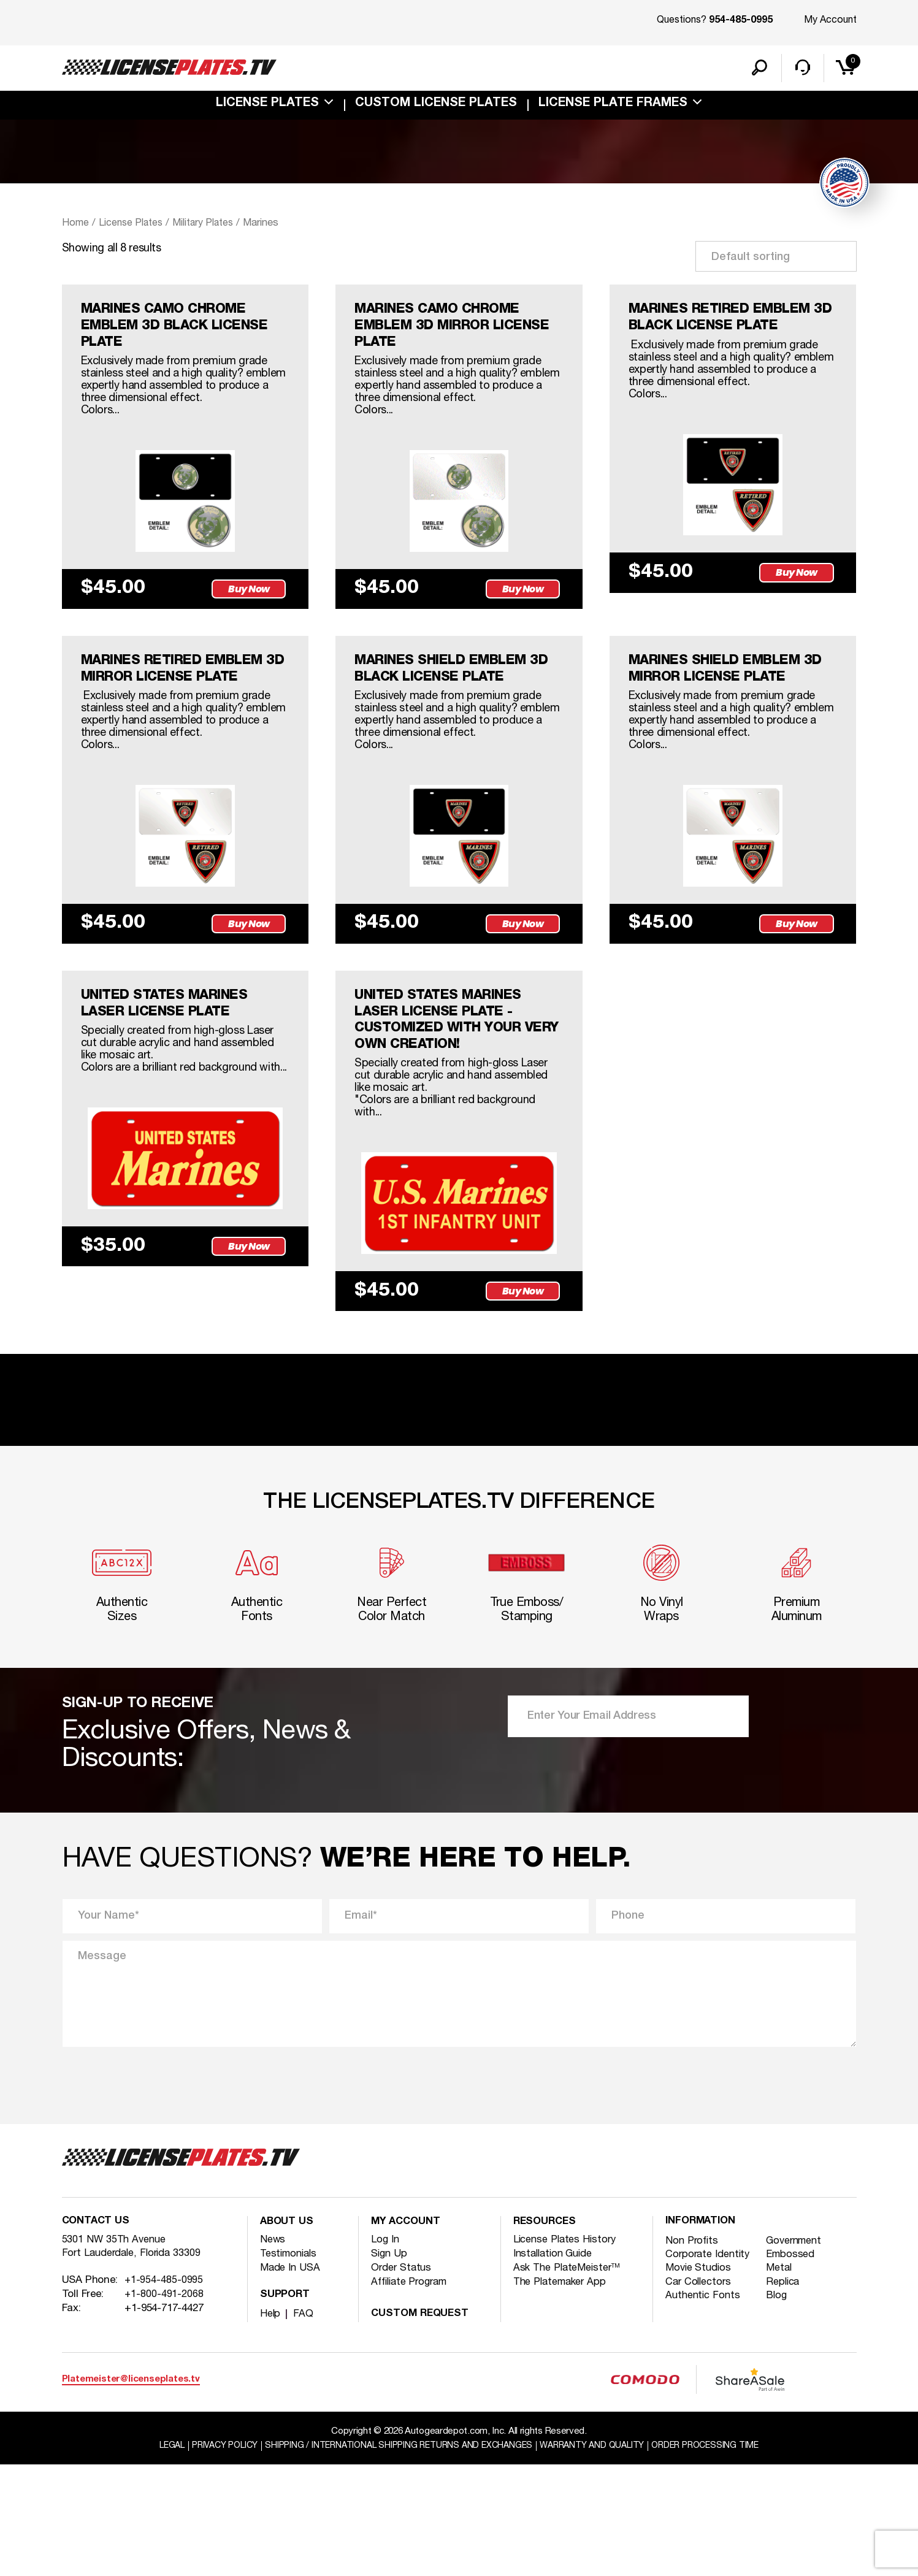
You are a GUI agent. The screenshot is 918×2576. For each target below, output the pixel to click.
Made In (291, 2379)
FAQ (303, 2425)
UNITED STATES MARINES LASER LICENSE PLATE (178, 1094)
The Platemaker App (562, 2393)
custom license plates (436, 107)
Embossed (793, 2366)
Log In (385, 2351)
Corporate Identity (709, 2366)
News (273, 2351)
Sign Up (389, 2365)
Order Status (402, 2379)
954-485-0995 (741, 21)
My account (407, 2333)
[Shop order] (776, 259)
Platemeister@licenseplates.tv (131, 2490)
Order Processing (719, 2557)
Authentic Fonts (704, 2409)
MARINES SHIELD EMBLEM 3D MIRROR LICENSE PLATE (732, 709)
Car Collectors (700, 2394)
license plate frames (612, 107)
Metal (781, 2380)
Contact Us (97, 2333)
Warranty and (599, 2557)
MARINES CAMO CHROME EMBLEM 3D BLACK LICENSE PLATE (177, 332)
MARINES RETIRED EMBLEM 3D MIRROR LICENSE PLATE (159, 718)
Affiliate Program (412, 2393)
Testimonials (290, 2365)
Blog (779, 2409)
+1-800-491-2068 (164, 2408)
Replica (785, 2394)
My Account (830, 20)
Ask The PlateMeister (568, 2379)
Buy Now (250, 626)
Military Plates (209, 226)
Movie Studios (699, 2380)
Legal (155, 2557)
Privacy (212, 2557)
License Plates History (567, 2351)
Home (75, 226)
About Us (288, 2333)
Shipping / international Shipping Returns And (395, 2557)
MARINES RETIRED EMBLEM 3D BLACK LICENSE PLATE (702, 332)
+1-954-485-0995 (164, 2394)
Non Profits (693, 2352)
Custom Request (422, 2425)
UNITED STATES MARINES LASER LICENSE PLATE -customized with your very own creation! (451, 1113)
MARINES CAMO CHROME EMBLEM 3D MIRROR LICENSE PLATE (451, 332)
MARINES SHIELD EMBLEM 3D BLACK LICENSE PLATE (455, 709)
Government (798, 2352)
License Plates (267, 107)
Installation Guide (556, 2365)
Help (270, 2425)
